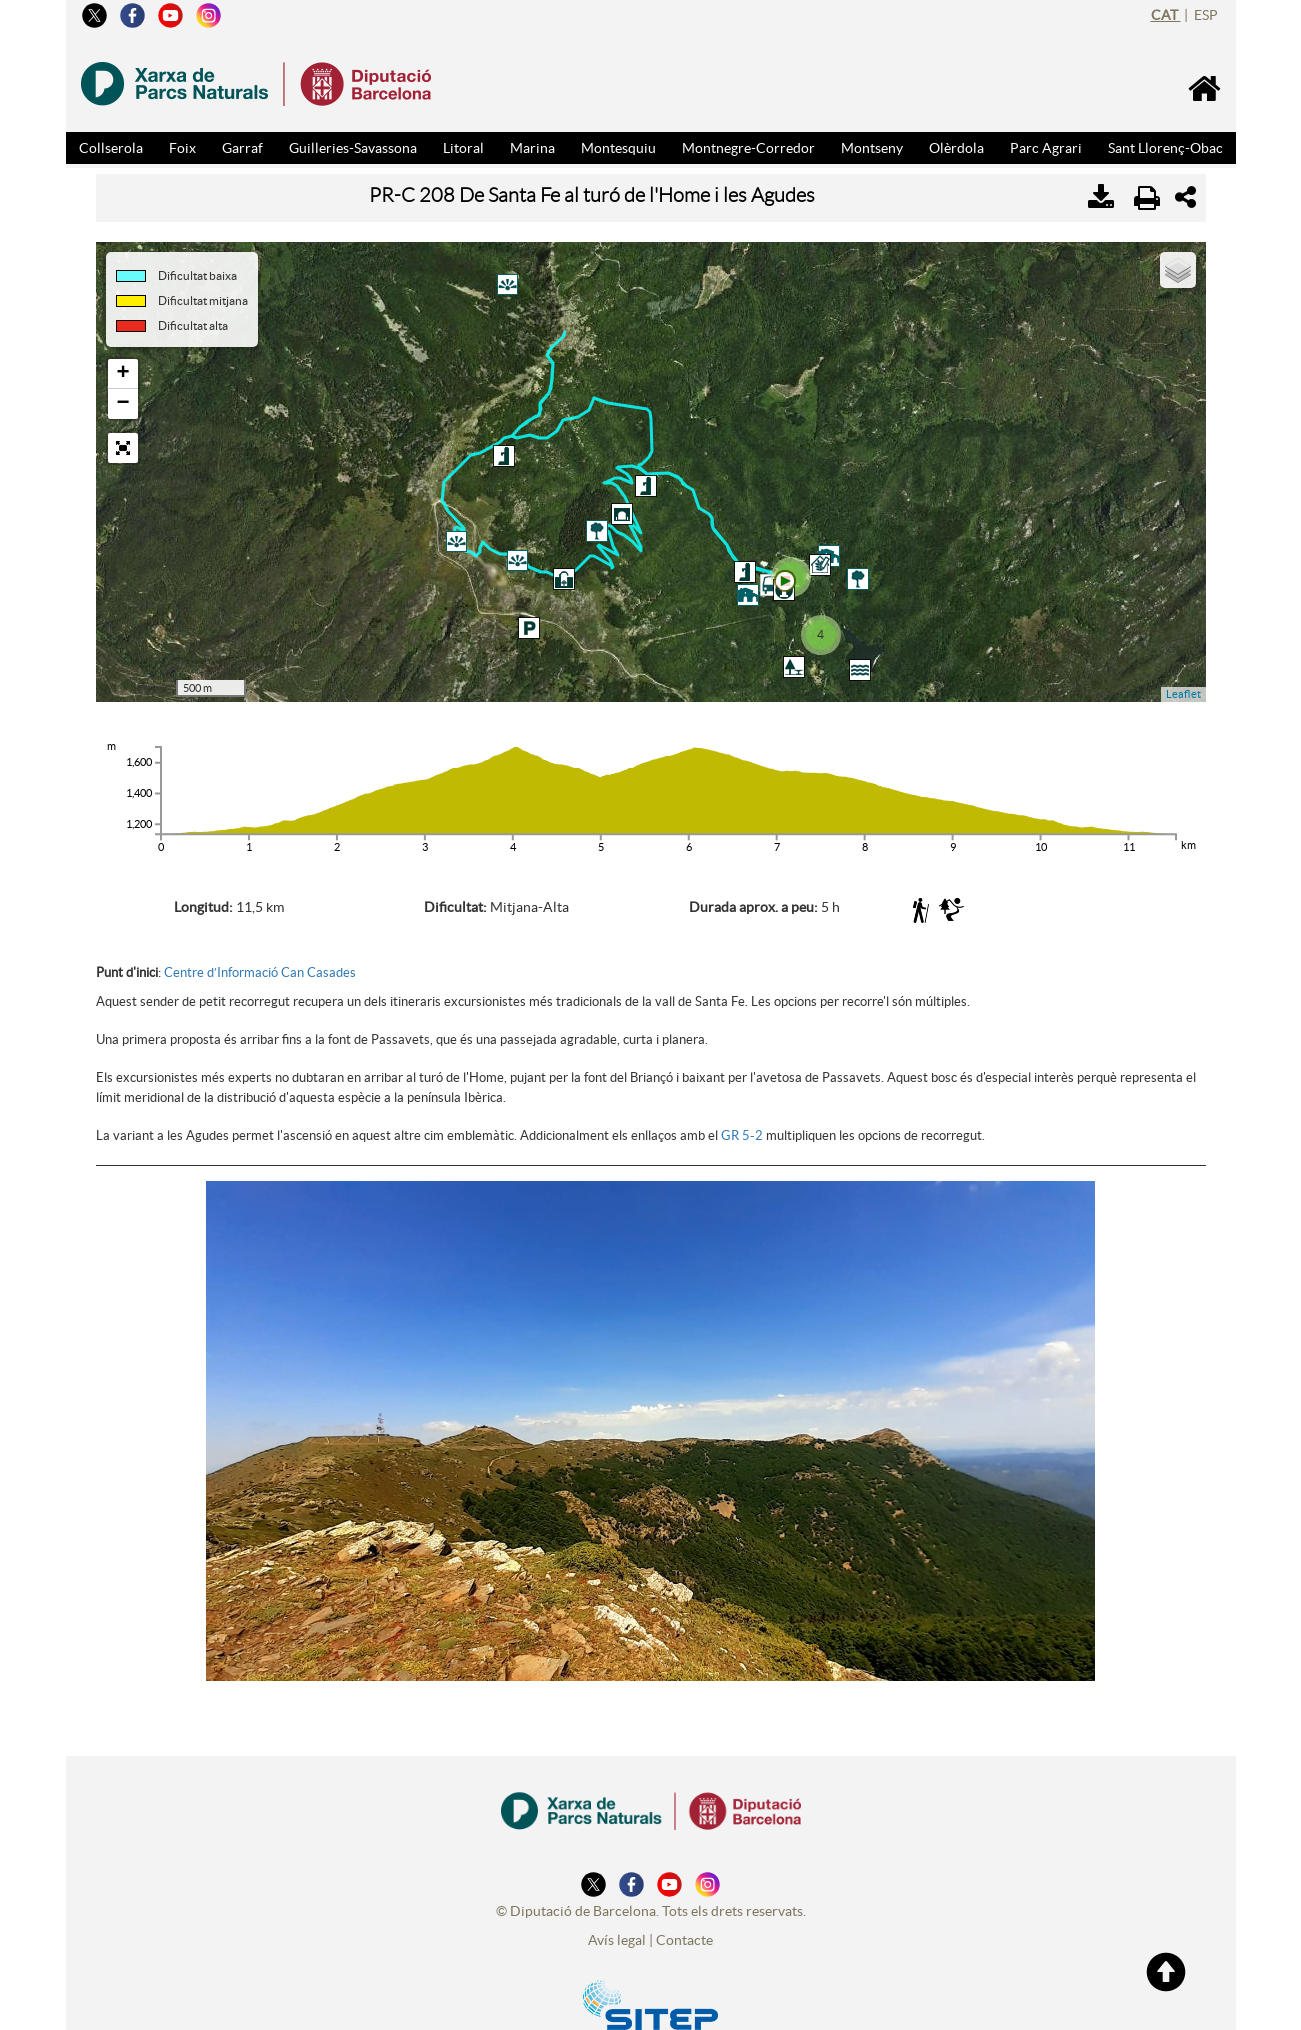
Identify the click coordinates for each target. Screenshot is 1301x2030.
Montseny (872, 148)
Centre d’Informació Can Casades (260, 962)
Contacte (684, 1930)
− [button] (122, 404)
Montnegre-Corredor (748, 148)
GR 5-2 (742, 1125)
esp (1206, 15)
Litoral (463, 148)
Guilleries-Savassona (353, 148)
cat (1166, 15)
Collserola (111, 148)
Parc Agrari (1046, 148)
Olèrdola (956, 148)
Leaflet (1183, 694)
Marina (532, 148)
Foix (182, 148)
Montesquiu (618, 148)
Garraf (242, 148)
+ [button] (122, 374)
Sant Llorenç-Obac (1165, 148)
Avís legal (617, 1930)
